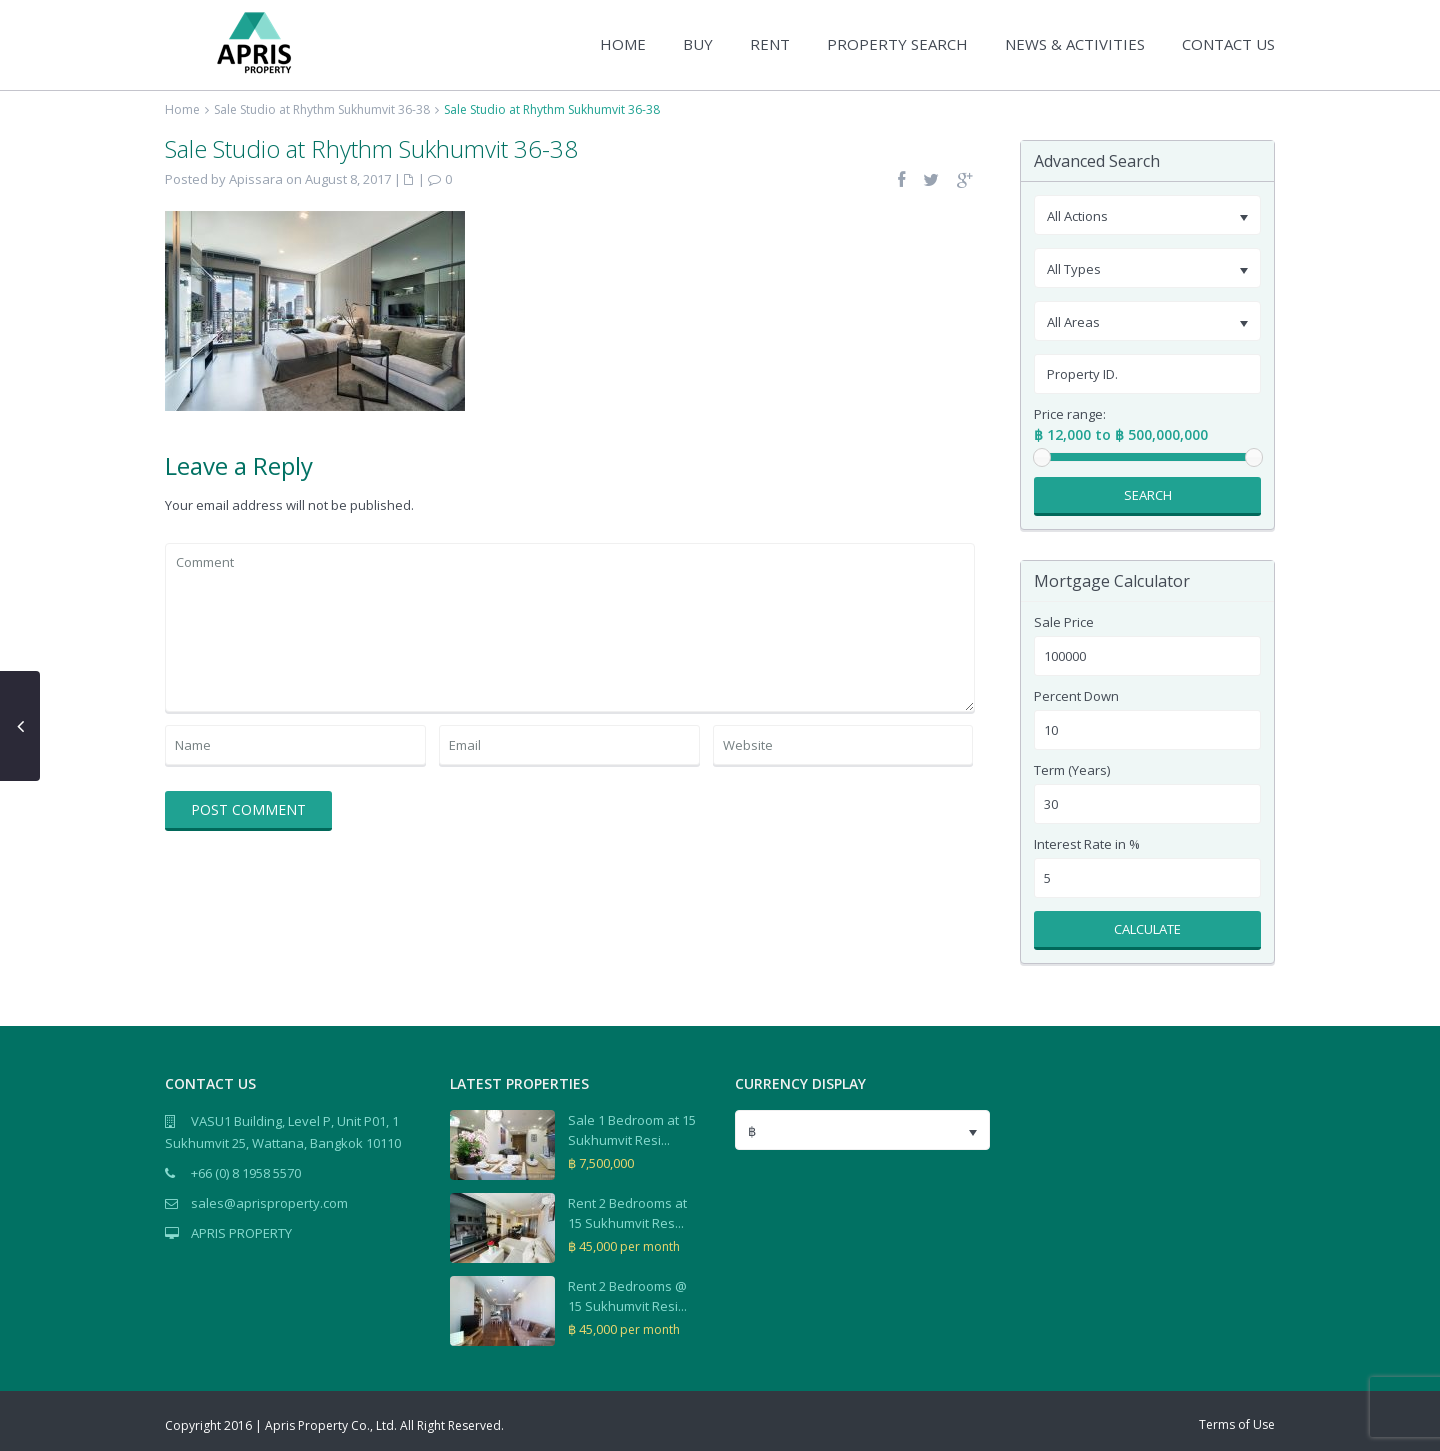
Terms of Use (1237, 1424)
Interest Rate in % (1087, 844)
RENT (770, 44)
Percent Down (1076, 696)
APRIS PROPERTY (241, 1233)
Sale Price (1064, 622)
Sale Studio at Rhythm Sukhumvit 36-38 (322, 109)
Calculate (1147, 929)
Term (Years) (1072, 770)
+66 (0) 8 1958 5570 (246, 1173)
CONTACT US (1228, 44)
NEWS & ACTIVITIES (1075, 44)
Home (182, 109)
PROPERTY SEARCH (897, 44)
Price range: (1070, 414)
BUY (698, 44)
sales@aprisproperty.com (269, 1203)
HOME (623, 44)
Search (1148, 495)
